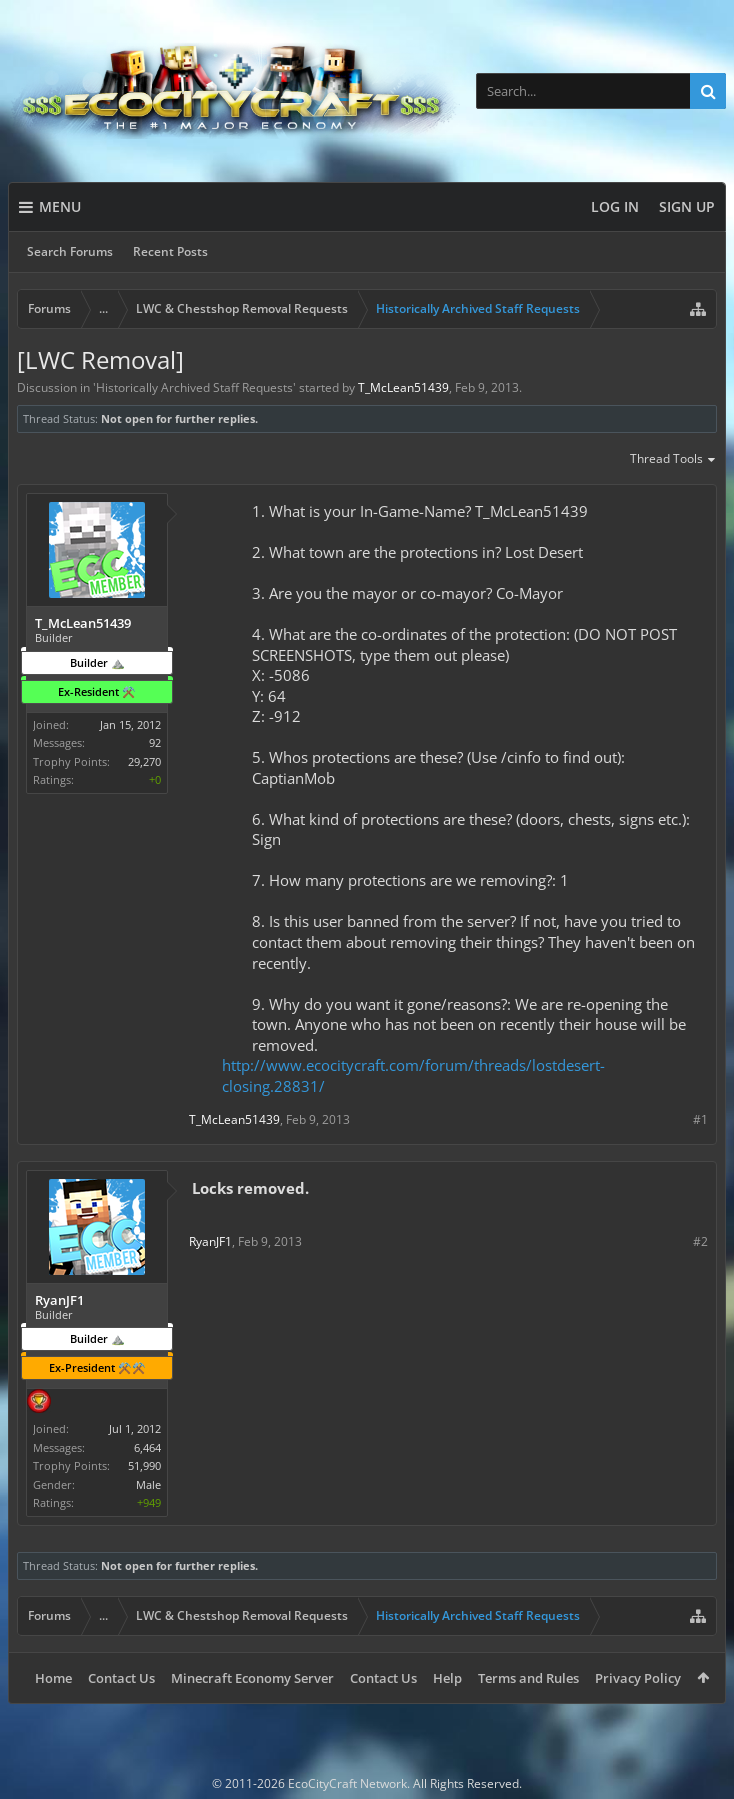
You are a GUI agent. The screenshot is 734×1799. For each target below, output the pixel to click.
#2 (700, 1241)
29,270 (144, 761)
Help (447, 1678)
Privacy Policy (638, 1678)
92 (155, 742)
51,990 (144, 1465)
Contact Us (121, 1678)
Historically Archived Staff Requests (194, 387)
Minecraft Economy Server (252, 1678)
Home (53, 1678)
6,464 (147, 1447)
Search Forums (70, 251)
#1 (700, 1119)
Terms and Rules (528, 1678)
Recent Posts (170, 251)
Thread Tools (673, 460)
